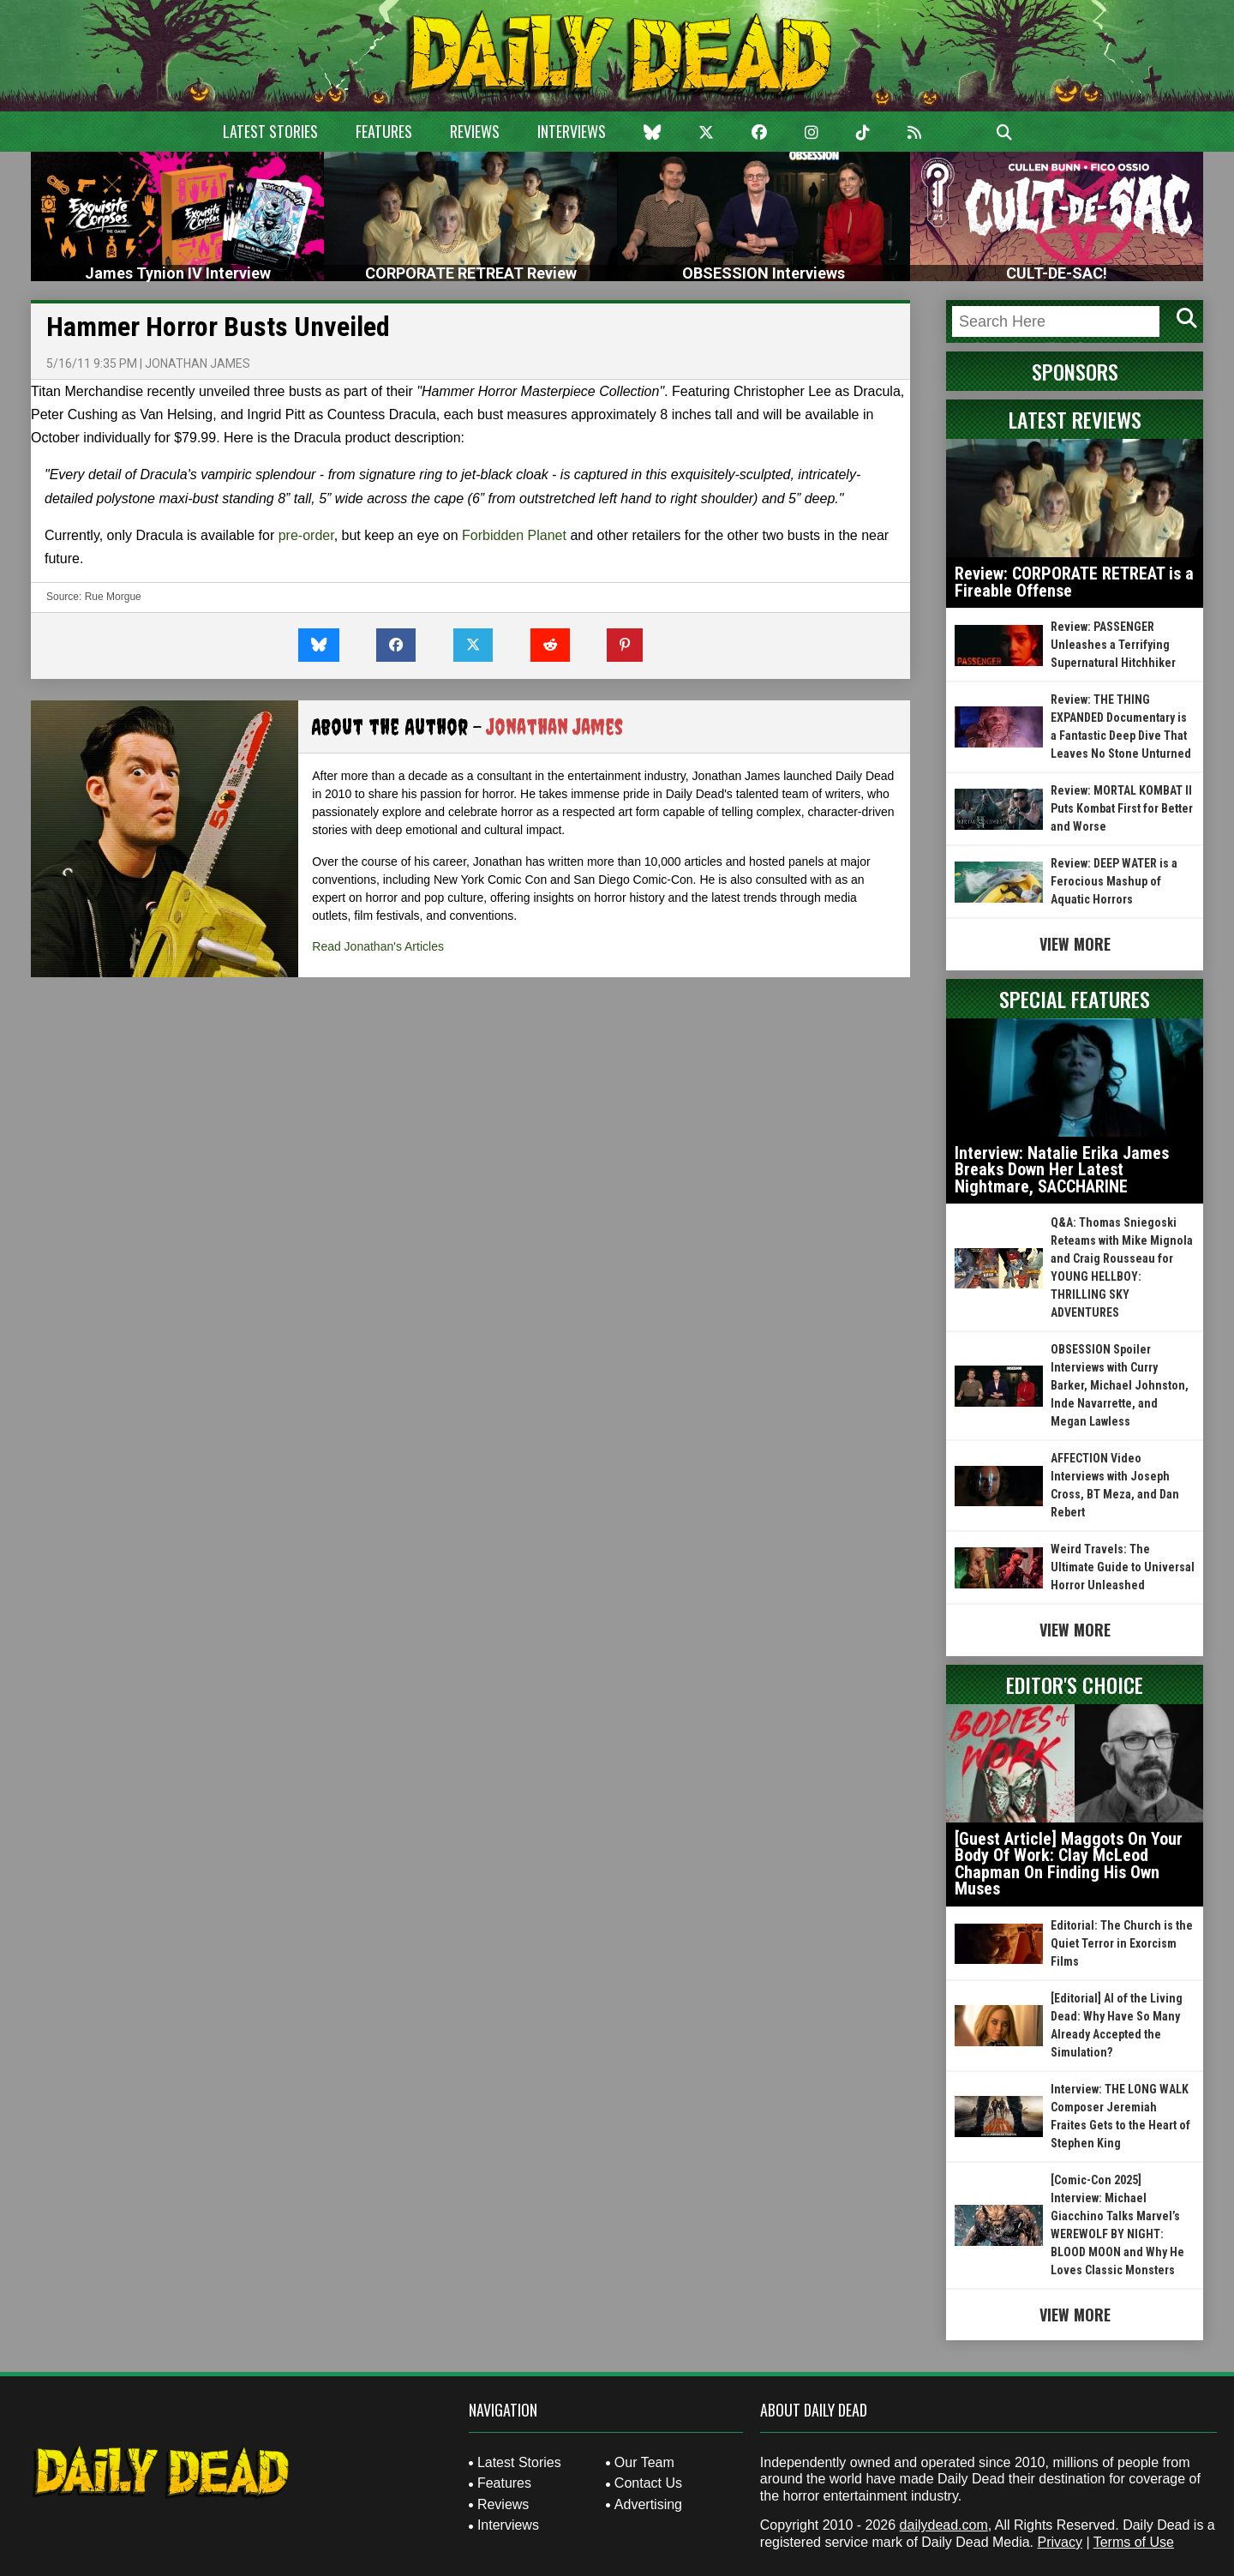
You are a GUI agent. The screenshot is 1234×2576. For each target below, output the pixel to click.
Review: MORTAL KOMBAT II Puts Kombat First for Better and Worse (1122, 808)
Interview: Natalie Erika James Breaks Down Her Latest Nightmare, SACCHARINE (1062, 1170)
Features (384, 131)
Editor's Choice (1074, 1684)
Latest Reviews (1075, 419)
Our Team (644, 2462)
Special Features (1074, 998)
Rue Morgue (113, 597)
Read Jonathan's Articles (378, 946)
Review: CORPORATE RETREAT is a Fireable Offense (1074, 582)
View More (1075, 944)
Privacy (1059, 2542)
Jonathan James (197, 363)
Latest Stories (270, 131)
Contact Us (648, 2483)
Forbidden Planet (514, 535)
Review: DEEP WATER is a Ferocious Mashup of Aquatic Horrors (1114, 881)
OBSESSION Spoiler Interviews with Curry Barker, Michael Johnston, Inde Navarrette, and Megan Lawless (1120, 1385)
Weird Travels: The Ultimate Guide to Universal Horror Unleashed (1123, 1567)
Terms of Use (1133, 2542)
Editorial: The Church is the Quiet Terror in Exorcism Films (1122, 1943)
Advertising (648, 2504)
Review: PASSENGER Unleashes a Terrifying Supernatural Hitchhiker (1113, 645)
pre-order (306, 535)
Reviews (475, 131)
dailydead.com (944, 2525)
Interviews (571, 131)
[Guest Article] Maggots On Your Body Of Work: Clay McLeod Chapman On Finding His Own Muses (1069, 1864)
